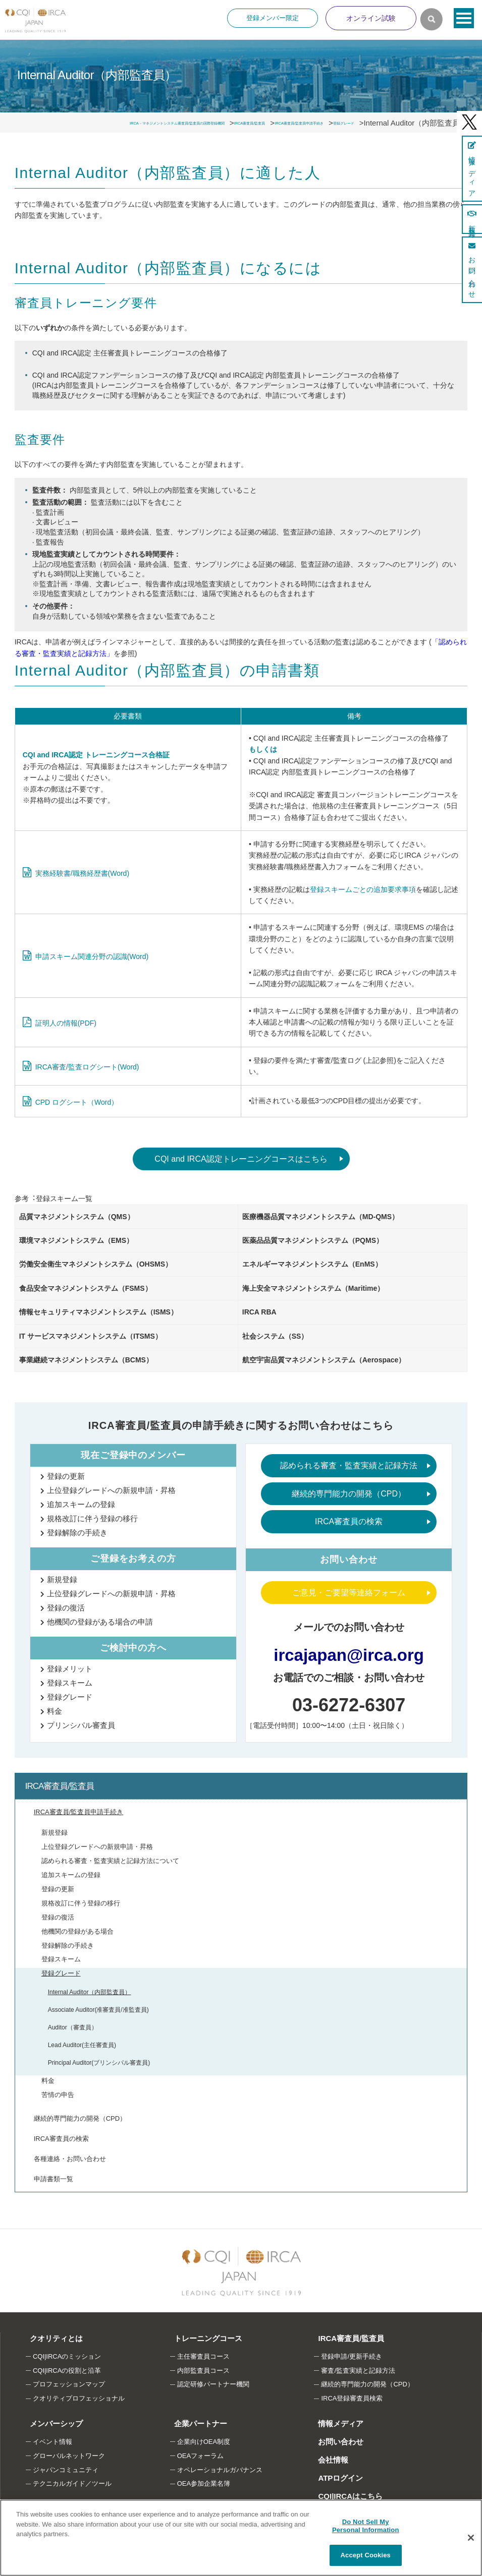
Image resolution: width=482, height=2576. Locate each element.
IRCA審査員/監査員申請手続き (79, 1812)
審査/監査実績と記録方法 (358, 2370)
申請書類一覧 (53, 2179)
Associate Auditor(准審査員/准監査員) (98, 2009)
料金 (54, 1711)
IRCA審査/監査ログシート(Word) (87, 1067)
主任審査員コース (203, 2356)
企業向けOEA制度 (203, 2441)
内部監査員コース (203, 2370)
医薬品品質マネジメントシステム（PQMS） (312, 1240)
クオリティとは (51, 2338)
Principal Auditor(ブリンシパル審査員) (99, 2062)
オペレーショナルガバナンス (219, 2470)
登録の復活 (66, 1607)
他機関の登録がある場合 (77, 1931)
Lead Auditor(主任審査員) (82, 2045)
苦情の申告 (57, 2095)
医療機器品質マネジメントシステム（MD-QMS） (320, 1217)
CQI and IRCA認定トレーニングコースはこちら (240, 1159)
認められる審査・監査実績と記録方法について (110, 1861)
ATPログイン (335, 2478)
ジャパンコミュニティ (65, 2470)
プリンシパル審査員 (81, 1725)
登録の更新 (66, 1476)
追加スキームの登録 (81, 1504)
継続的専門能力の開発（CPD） (349, 1493)
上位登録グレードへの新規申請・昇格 (111, 1490)
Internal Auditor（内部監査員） (89, 1992)
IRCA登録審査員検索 (352, 2398)
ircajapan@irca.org (349, 1654)
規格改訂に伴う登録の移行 (92, 1518)
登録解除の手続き (77, 1532)
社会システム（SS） (275, 1336)
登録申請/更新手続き (351, 2356)
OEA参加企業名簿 (203, 2483)
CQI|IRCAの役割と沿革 (67, 2370)
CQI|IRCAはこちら (345, 2496)
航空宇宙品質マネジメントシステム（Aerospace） (324, 1360)
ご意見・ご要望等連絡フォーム (348, 1592)
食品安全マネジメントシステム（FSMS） (85, 1288)
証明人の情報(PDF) (65, 1023)
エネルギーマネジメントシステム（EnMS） (312, 1264)
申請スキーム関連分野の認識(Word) (92, 956)
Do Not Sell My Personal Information (365, 2526)
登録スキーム (69, 1683)
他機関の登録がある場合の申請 (100, 1622)
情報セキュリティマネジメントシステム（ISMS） (98, 1312)
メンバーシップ (51, 2423)
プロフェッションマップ (69, 2384)
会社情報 (328, 2459)
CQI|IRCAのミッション (67, 2356)
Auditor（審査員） (72, 2027)
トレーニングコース (203, 2338)
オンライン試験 (371, 18)
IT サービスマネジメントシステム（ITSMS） (90, 1336)
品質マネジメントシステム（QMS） (76, 1217)
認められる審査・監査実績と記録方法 (348, 1465)
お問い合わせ (335, 2441)
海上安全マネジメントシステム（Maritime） (313, 1288)
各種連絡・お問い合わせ (70, 2159)
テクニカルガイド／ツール (72, 2483)
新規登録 (62, 1579)
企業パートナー (195, 2423)
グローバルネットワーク (69, 2456)
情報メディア (335, 2423)
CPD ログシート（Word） (77, 1102)
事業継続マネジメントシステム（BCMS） (86, 1360)
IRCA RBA (259, 1312)
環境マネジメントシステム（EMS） (76, 1240)
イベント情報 (52, 2441)
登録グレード (69, 1697)
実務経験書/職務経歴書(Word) (82, 873)
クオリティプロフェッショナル (79, 2398)
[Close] (471, 2538)
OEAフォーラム (200, 2456)
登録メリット (69, 1668)
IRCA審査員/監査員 (59, 1786)
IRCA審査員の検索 (349, 1521)
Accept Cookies (366, 2555)
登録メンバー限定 (272, 18)
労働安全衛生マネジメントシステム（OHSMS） (95, 1264)
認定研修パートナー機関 (213, 2384)
